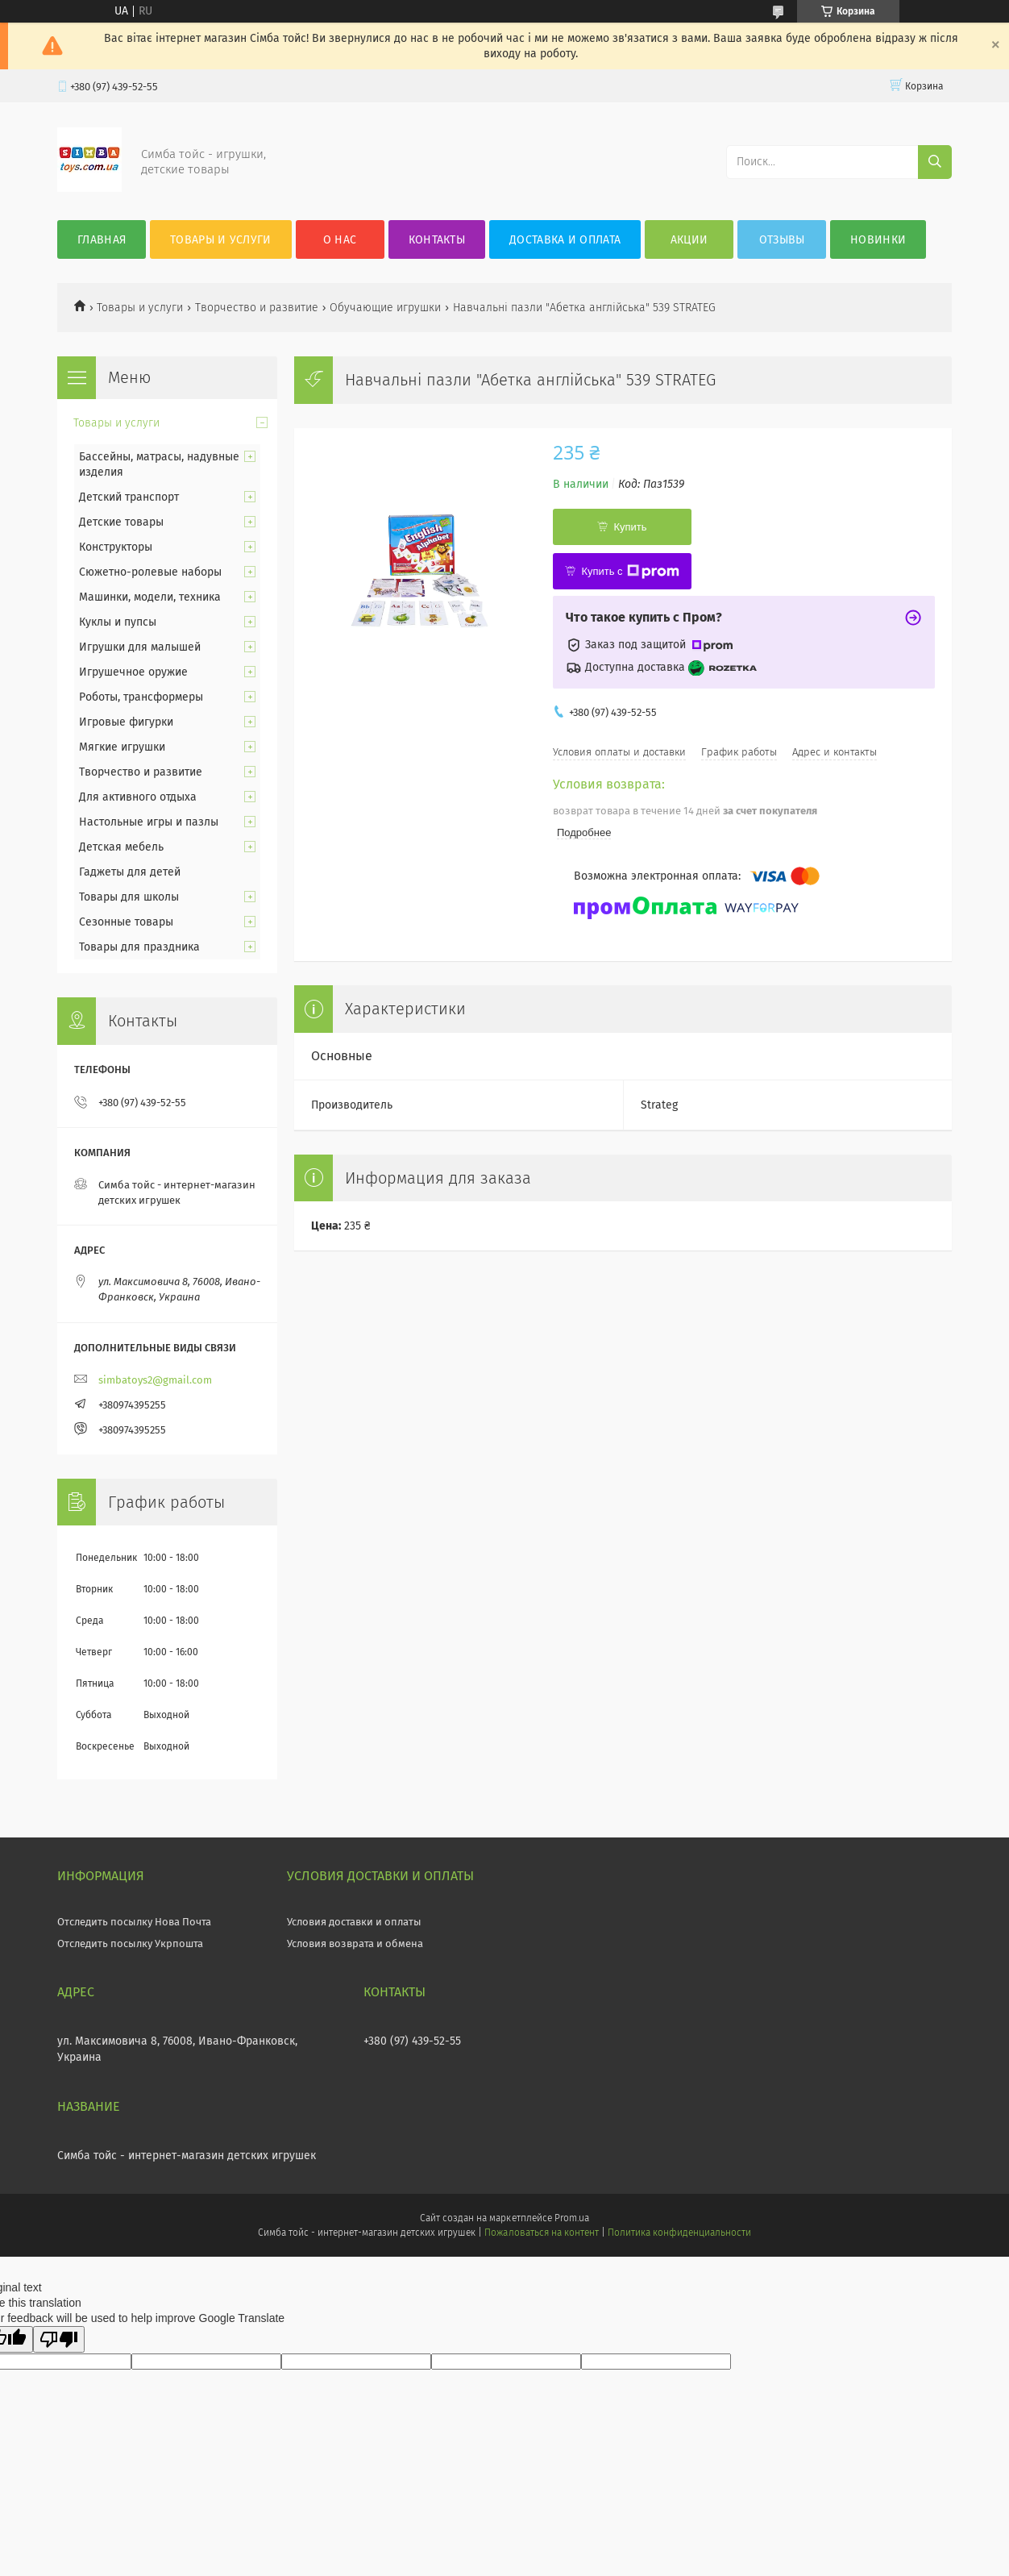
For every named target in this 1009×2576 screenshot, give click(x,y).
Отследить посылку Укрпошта (130, 1943)
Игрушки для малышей (140, 647)
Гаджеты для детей (130, 872)
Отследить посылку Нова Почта (134, 1922)
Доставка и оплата (565, 240)
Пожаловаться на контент (541, 2232)
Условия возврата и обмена (355, 1943)
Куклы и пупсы (117, 622)
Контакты (437, 240)
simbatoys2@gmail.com (155, 1380)
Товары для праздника (139, 947)
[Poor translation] (59, 2339)
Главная (101, 240)
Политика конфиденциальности (679, 2232)
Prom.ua (571, 2218)
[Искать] (935, 162)
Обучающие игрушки (385, 307)
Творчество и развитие (256, 307)
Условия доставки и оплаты (354, 1922)
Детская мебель (121, 847)
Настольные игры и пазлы (148, 822)
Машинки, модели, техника (150, 597)
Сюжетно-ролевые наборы (150, 572)
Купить (629, 527)
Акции (689, 240)
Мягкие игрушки (122, 747)
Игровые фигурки (126, 722)
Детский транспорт (129, 497)
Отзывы (782, 240)
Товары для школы (129, 897)
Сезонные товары (126, 922)
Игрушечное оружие (133, 672)
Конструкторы (115, 547)
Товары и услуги (221, 240)
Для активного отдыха (138, 797)
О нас (340, 240)
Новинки (878, 240)
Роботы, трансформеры (141, 697)
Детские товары (121, 522)
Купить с (630, 571)
